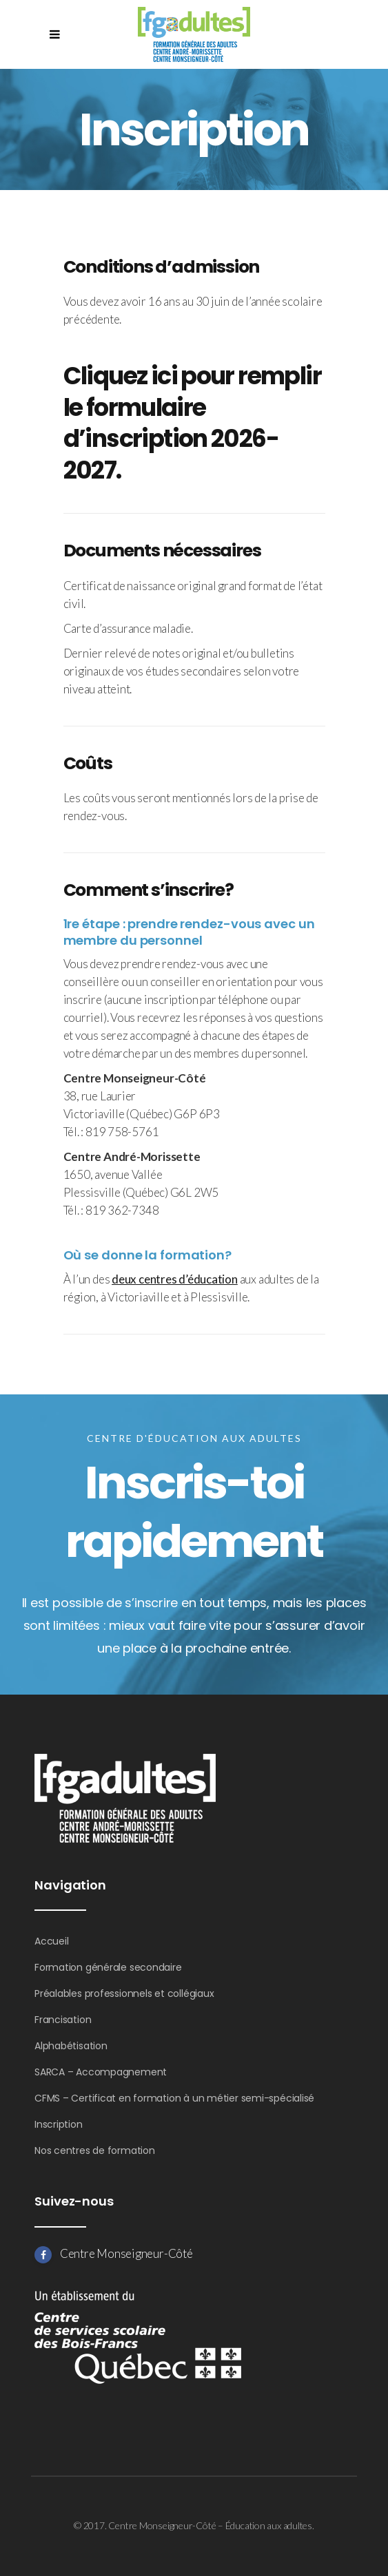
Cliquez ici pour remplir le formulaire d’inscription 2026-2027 (192, 423)
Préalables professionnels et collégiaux (124, 1993)
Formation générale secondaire (108, 1967)
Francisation (62, 2020)
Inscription (58, 2124)
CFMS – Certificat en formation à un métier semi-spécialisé (174, 2098)
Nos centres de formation (94, 2150)
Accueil (51, 1941)
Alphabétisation (71, 2046)
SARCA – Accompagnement (100, 2072)
